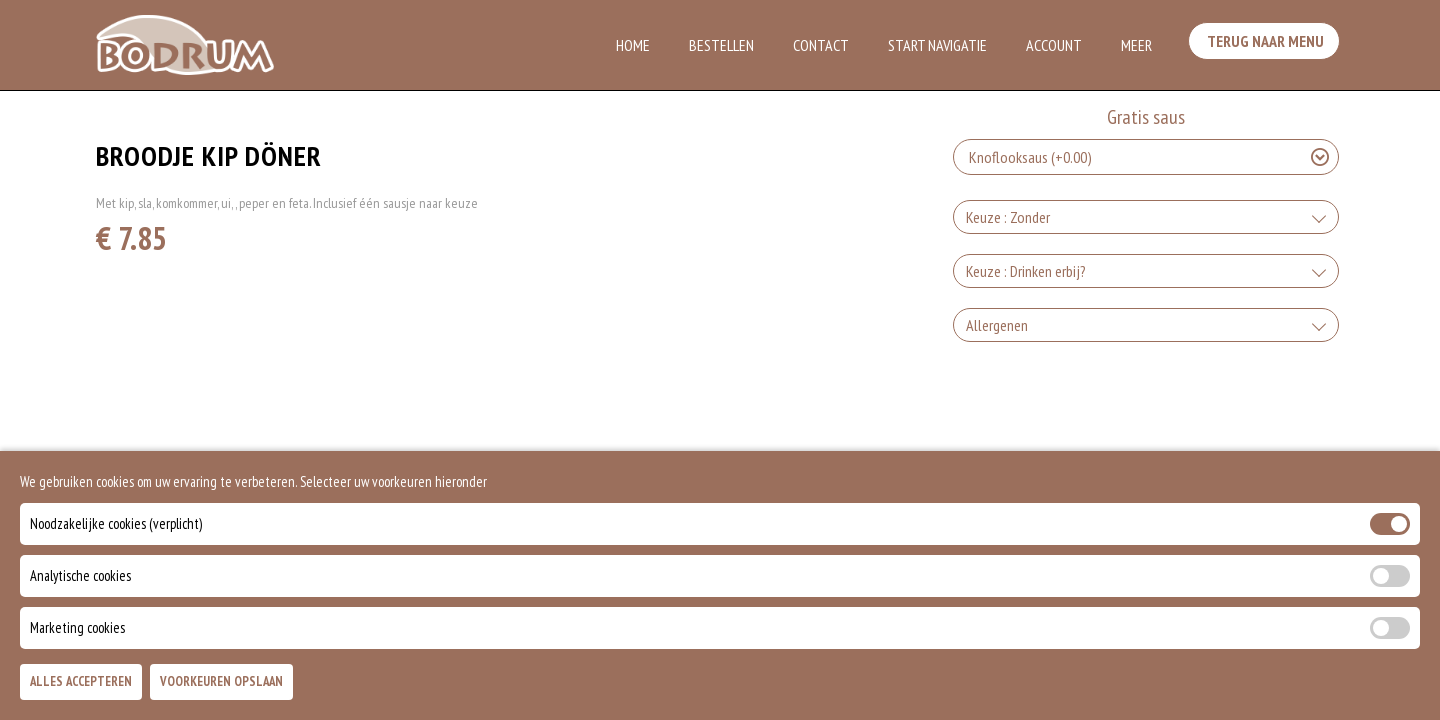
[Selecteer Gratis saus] (1146, 157)
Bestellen (721, 45)
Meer (1136, 45)
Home (633, 45)
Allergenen (997, 325)
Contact (821, 45)
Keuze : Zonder (1008, 217)
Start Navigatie (937, 45)
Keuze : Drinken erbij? (1026, 271)
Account (1054, 45)
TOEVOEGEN (1167, 688)
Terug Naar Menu (1268, 43)
